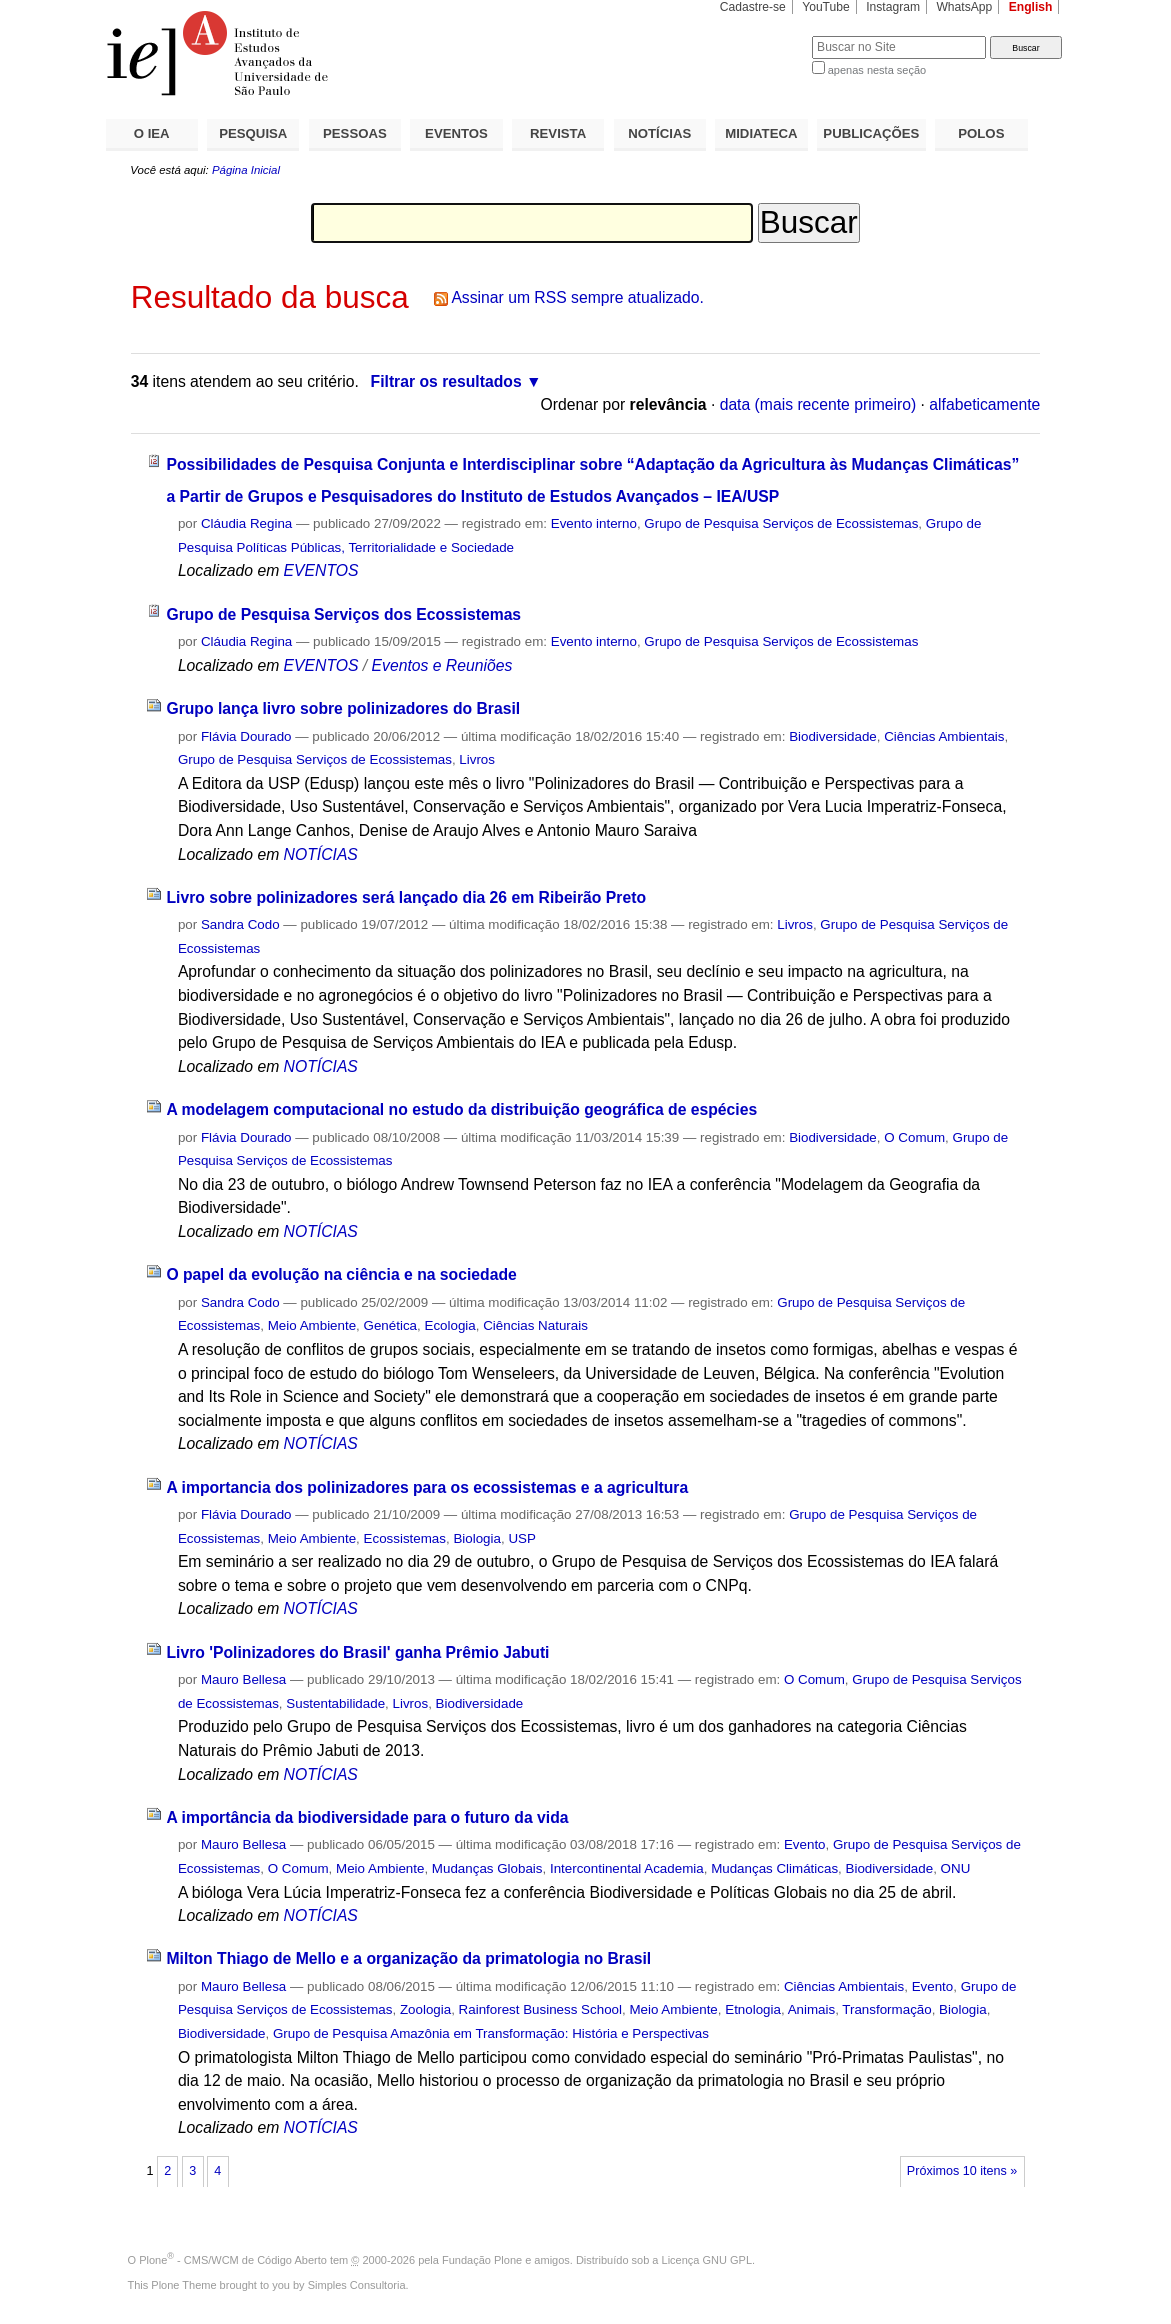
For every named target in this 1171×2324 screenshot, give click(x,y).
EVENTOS (456, 133)
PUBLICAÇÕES (871, 133)
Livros (477, 759)
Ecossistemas (405, 1538)
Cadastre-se (753, 7)
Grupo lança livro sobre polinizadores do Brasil (343, 708)
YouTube (826, 7)
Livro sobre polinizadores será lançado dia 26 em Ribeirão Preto (406, 897)
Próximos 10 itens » (962, 2171)
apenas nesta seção (877, 70)
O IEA (152, 133)
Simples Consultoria (357, 2285)
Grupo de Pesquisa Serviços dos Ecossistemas (343, 614)
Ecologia (449, 1325)
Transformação (886, 2009)
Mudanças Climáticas (774, 1868)
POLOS (981, 133)
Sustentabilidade (335, 1703)
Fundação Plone (482, 2260)
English (1031, 7)
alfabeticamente (984, 404)
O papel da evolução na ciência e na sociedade (341, 1274)
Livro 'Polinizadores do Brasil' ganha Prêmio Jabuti (357, 1652)
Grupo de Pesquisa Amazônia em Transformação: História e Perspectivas (491, 2033)
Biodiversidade (833, 736)
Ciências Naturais (535, 1325)
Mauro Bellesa (243, 1679)
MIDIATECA (761, 133)
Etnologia (753, 2009)
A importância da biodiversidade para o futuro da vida (367, 1817)
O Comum (914, 1137)
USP (521, 1538)
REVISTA (558, 133)
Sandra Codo (240, 924)
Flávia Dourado (246, 736)
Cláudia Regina (246, 523)
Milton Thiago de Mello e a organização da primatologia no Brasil (408, 1958)
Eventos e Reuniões (442, 665)
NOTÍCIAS (659, 133)
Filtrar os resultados (446, 381)
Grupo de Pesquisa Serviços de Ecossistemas (781, 523)
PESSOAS (355, 133)
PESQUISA (253, 133)
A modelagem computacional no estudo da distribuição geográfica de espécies (461, 1109)
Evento (805, 1844)
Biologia (477, 1538)
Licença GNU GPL (707, 2260)
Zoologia (425, 2009)
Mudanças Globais (487, 1868)
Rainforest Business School (540, 2009)
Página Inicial (246, 170)
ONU (956, 1868)
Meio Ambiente (312, 1325)
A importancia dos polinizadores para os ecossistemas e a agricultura (427, 1487)
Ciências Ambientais (944, 736)
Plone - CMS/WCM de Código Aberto (233, 2260)
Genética (390, 1325)
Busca (763, 35)
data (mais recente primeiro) (818, 404)
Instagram (893, 7)
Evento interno (594, 523)
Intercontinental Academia (627, 1868)
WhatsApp (964, 7)
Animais (812, 2009)
